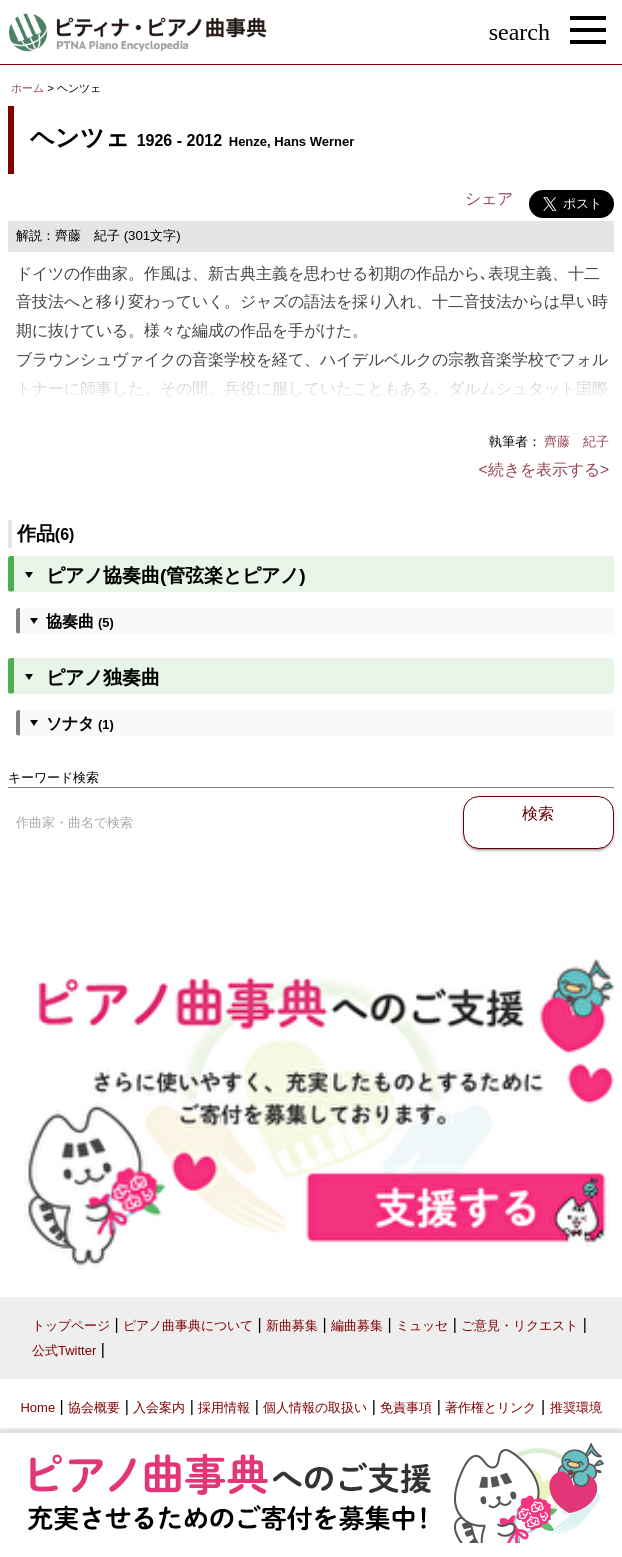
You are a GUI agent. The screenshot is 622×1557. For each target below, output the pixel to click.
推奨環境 (576, 1407)
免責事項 (406, 1407)
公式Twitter (64, 1350)
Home (37, 1407)
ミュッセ (422, 1325)
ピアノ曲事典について (188, 1325)
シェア (489, 198)
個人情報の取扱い (315, 1407)
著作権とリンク (490, 1407)
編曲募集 (357, 1325)
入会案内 (159, 1407)
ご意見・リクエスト (519, 1325)
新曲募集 (292, 1325)
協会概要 (94, 1407)
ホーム (27, 88)
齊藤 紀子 (576, 441)
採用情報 (224, 1407)
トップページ (71, 1325)
